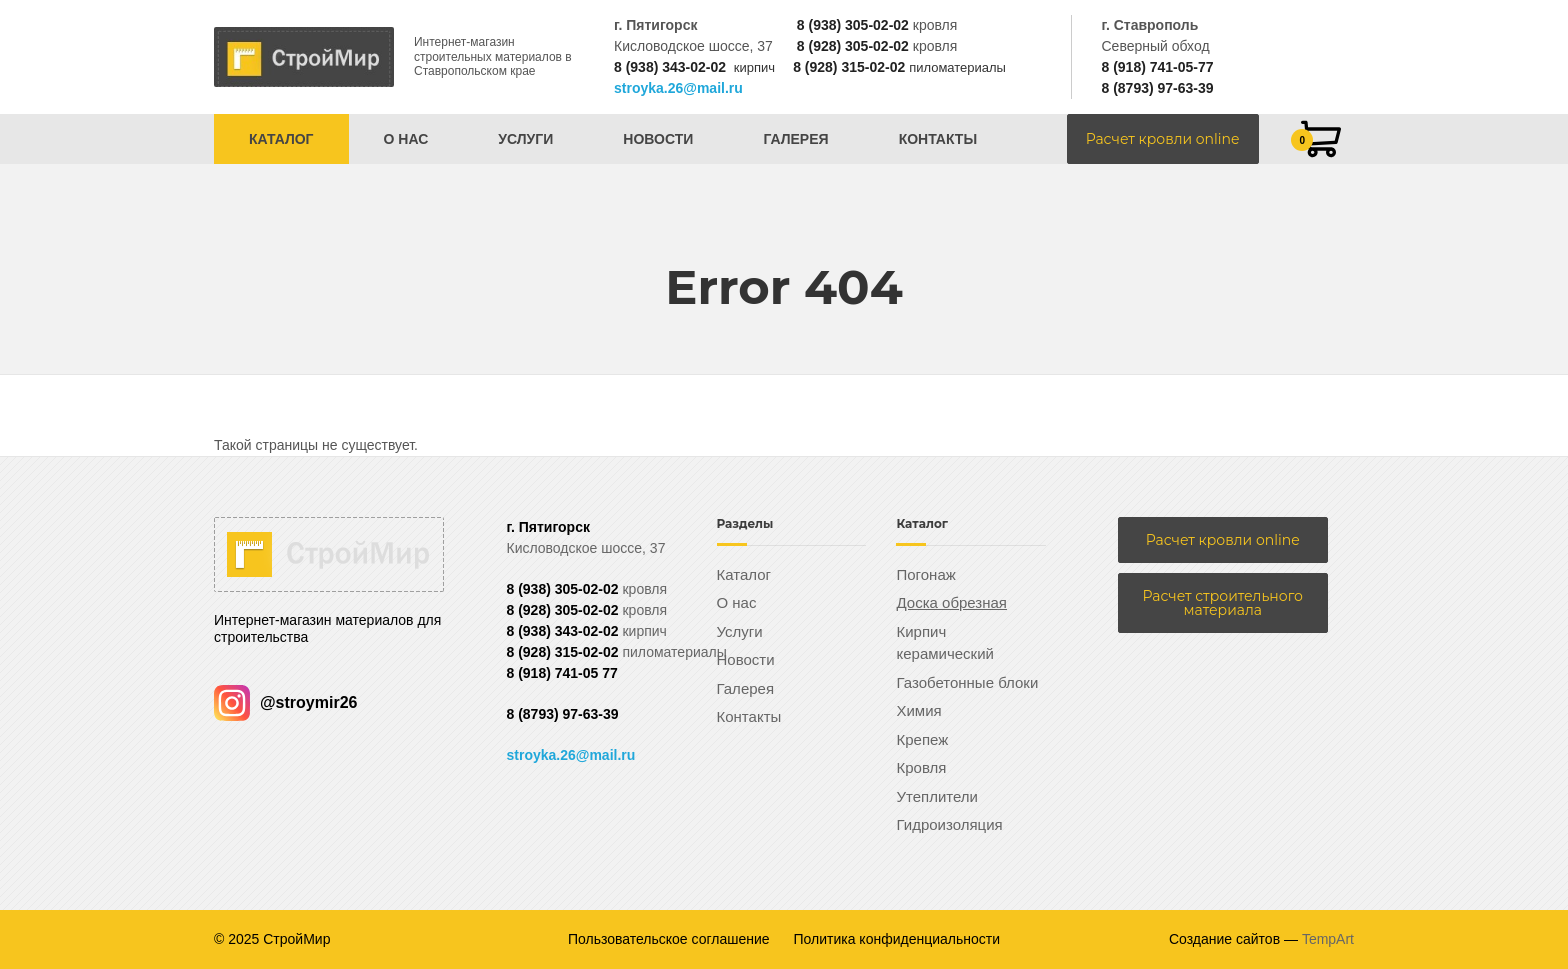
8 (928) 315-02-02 (849, 67)
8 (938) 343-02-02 (670, 67)
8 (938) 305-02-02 (853, 25)
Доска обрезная (951, 602)
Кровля (921, 767)
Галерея (795, 139)
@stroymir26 (285, 702)
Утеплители (937, 796)
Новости (658, 139)
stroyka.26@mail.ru (678, 88)
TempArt (1328, 939)
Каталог (281, 139)
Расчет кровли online (1163, 139)
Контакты (938, 139)
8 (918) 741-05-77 (1157, 67)
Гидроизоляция (949, 824)
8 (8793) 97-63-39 (1157, 88)
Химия (918, 710)
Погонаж (925, 574)
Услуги (525, 139)
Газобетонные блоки (967, 682)
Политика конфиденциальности (897, 939)
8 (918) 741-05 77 (562, 673)
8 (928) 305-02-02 (853, 46)
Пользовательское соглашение (669, 939)
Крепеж (922, 739)
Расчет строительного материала (1223, 603)
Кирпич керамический (944, 643)
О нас (406, 139)
